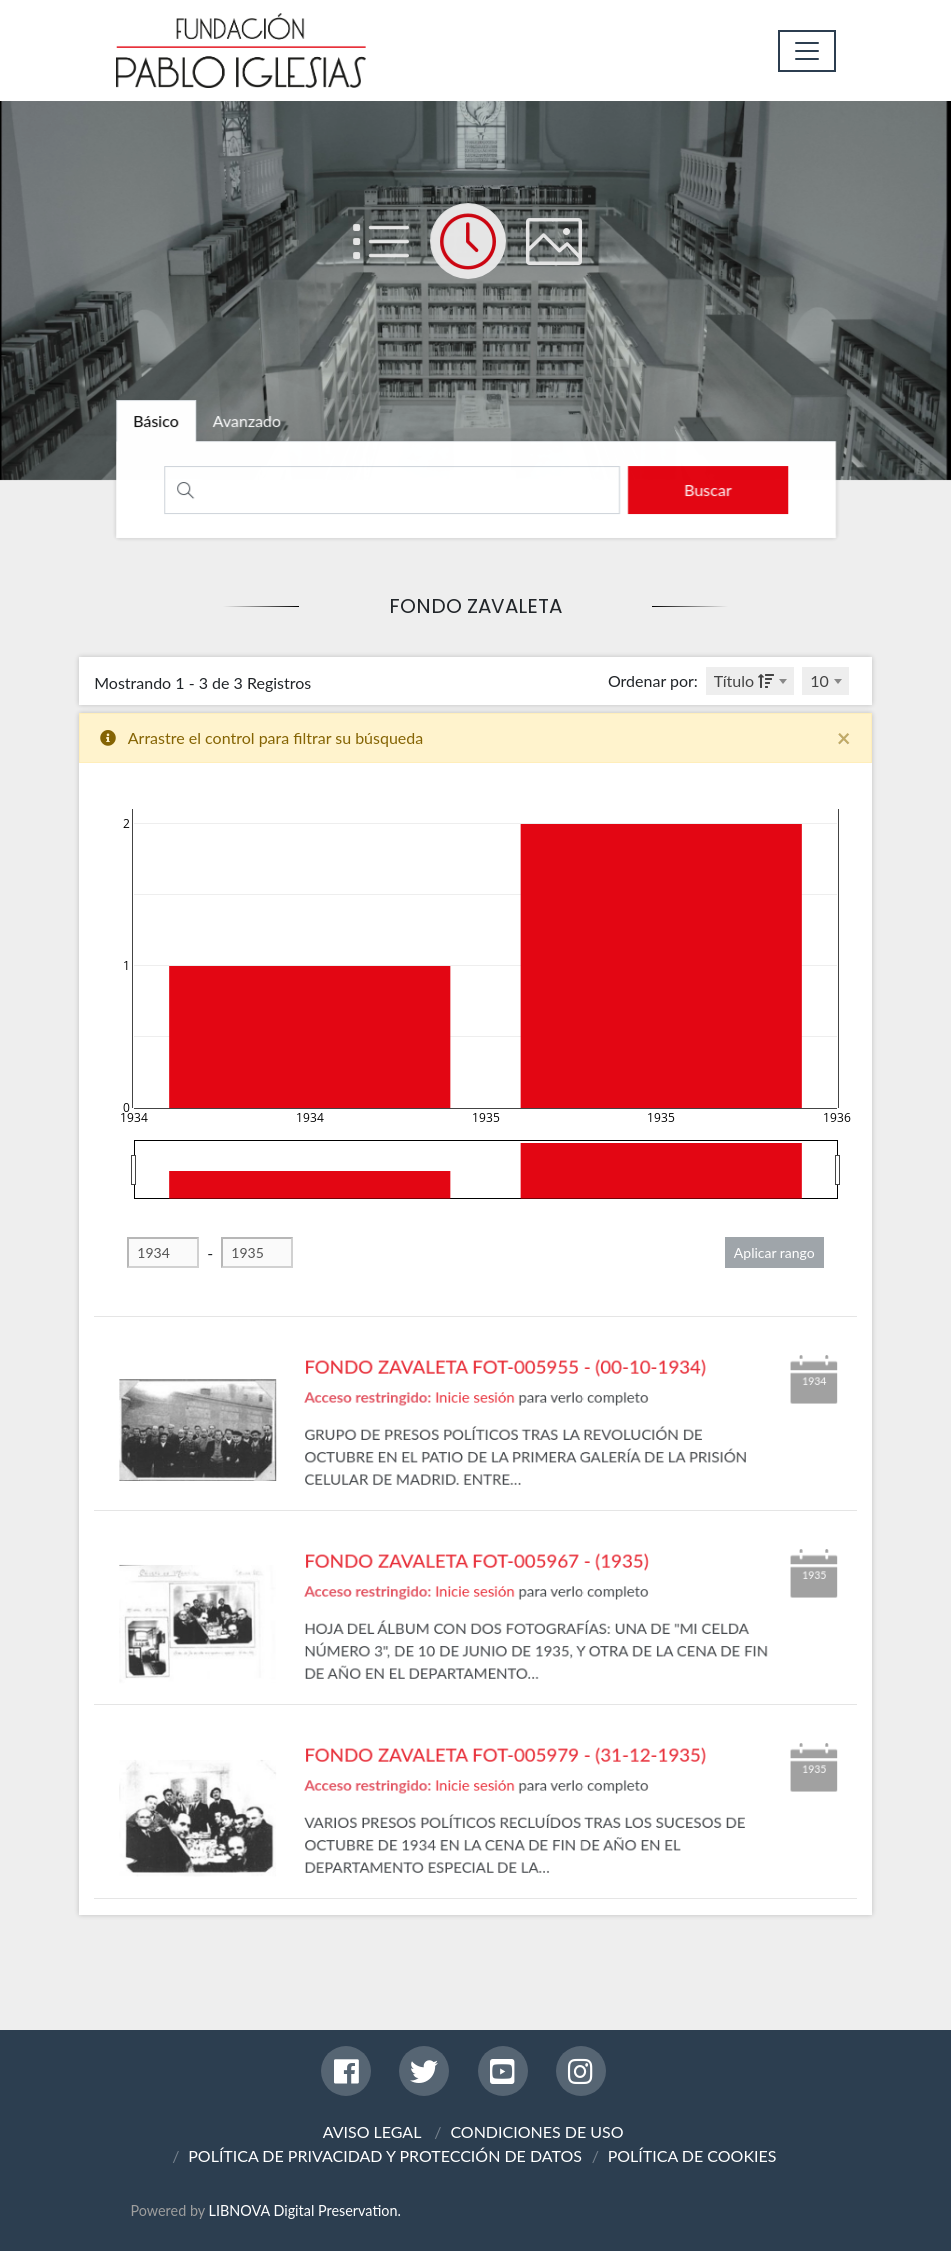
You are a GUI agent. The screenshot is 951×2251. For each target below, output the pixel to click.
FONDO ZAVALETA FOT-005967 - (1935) (476, 1620)
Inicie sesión (475, 1450)
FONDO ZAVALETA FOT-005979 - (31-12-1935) (499, 1814)
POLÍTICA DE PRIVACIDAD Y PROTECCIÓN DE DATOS (385, 2155)
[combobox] (750, 681)
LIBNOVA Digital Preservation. (305, 2210)
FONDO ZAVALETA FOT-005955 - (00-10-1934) (499, 1426)
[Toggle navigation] (807, 51)
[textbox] (750, 681)
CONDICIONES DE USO (536, 2131)
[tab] (166, 423)
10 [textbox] (819, 680)
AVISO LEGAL (372, 2131)
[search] (699, 490)
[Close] (844, 738)
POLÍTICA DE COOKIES (692, 2155)
